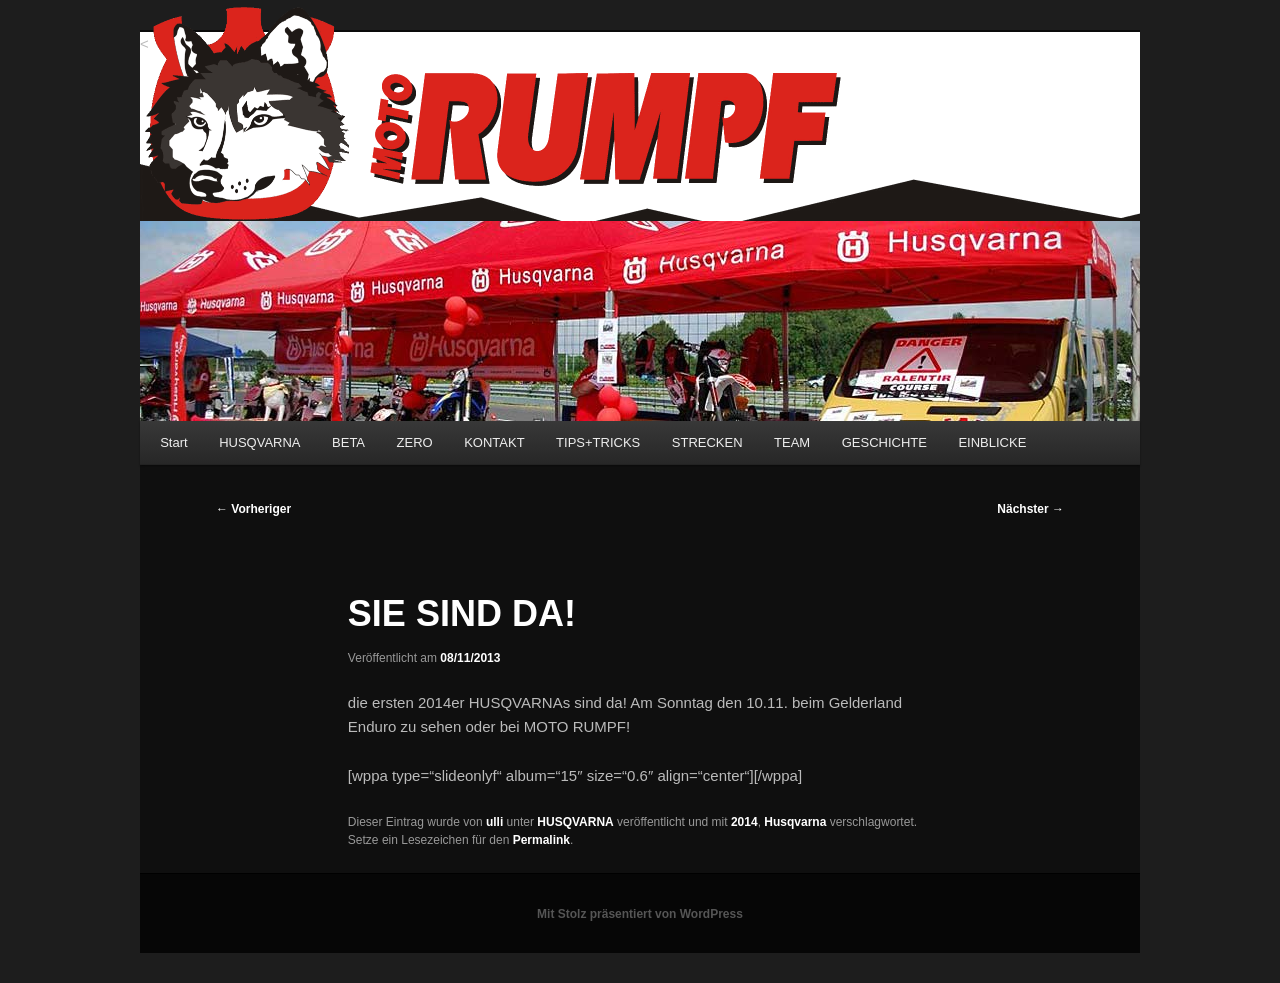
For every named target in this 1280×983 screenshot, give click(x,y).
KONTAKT (494, 442)
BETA (348, 442)
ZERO (415, 442)
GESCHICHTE (884, 442)
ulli (494, 822)
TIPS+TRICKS (598, 442)
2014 (744, 822)
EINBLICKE (992, 442)
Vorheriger (253, 509)
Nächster (1030, 509)
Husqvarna (795, 822)
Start (173, 442)
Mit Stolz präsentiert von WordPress (640, 914)
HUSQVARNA (259, 442)
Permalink (541, 840)
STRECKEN (707, 442)
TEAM (792, 442)
